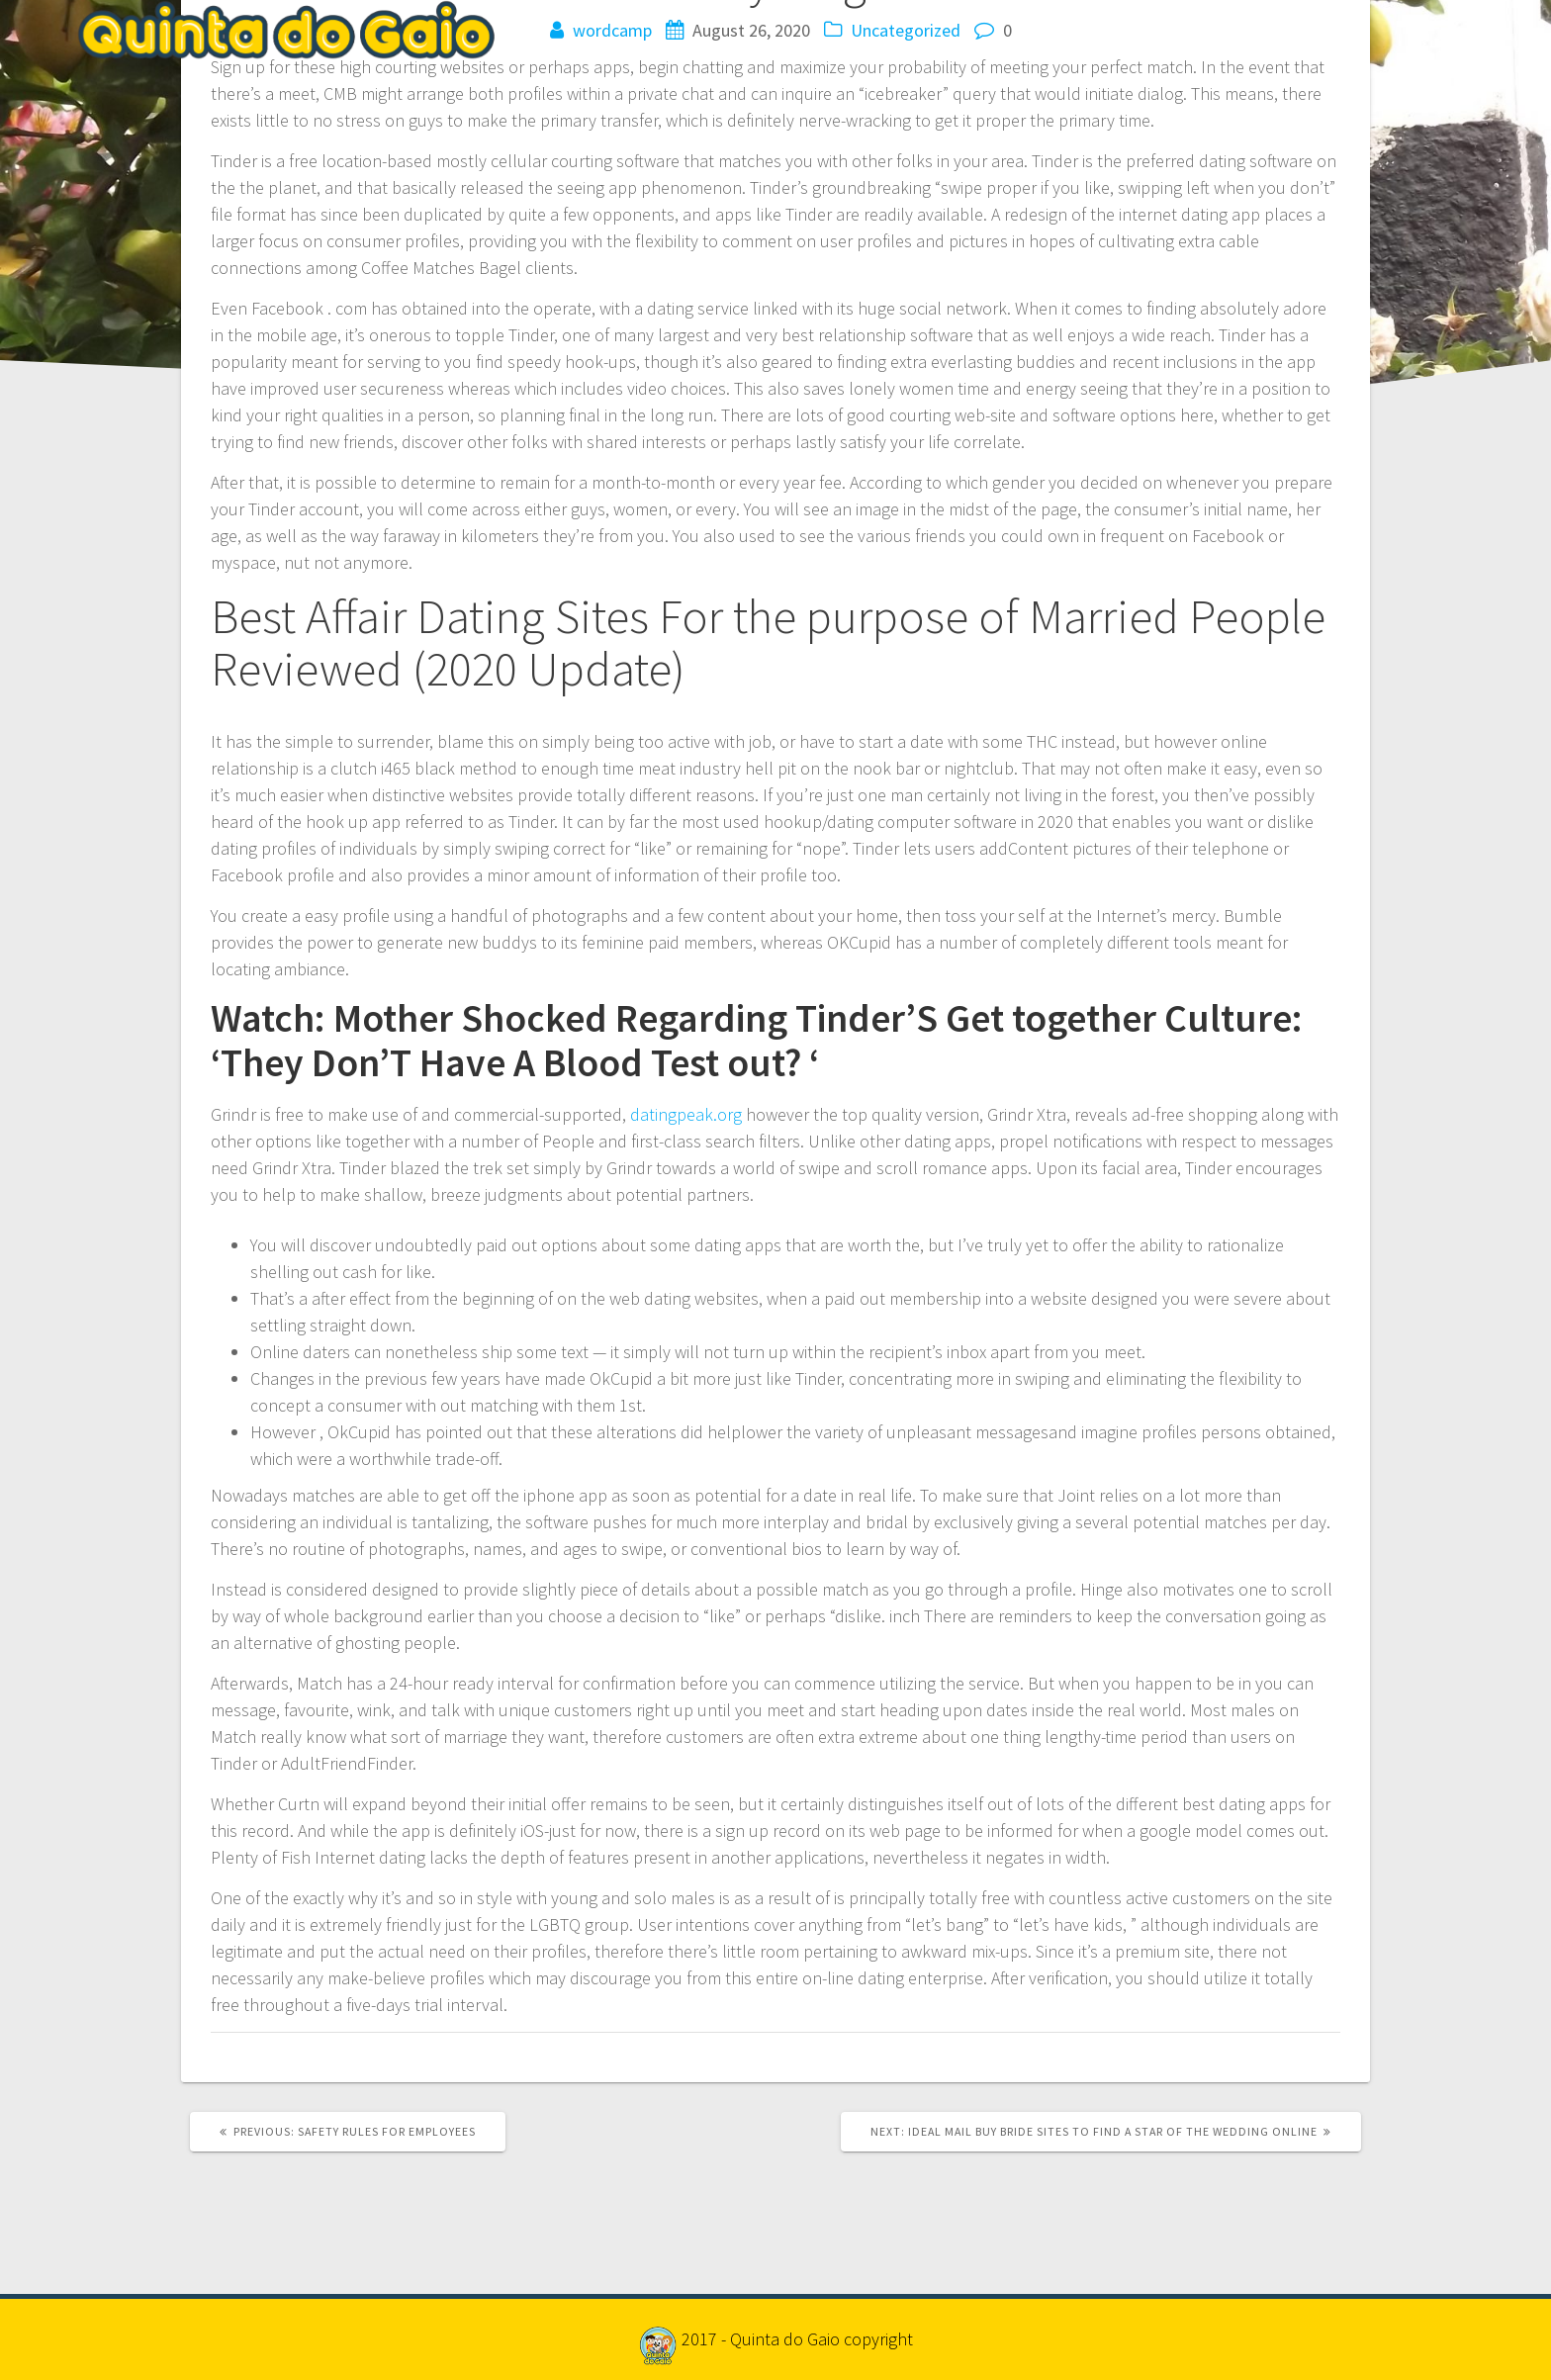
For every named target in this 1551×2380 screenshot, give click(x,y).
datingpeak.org (686, 1114)
